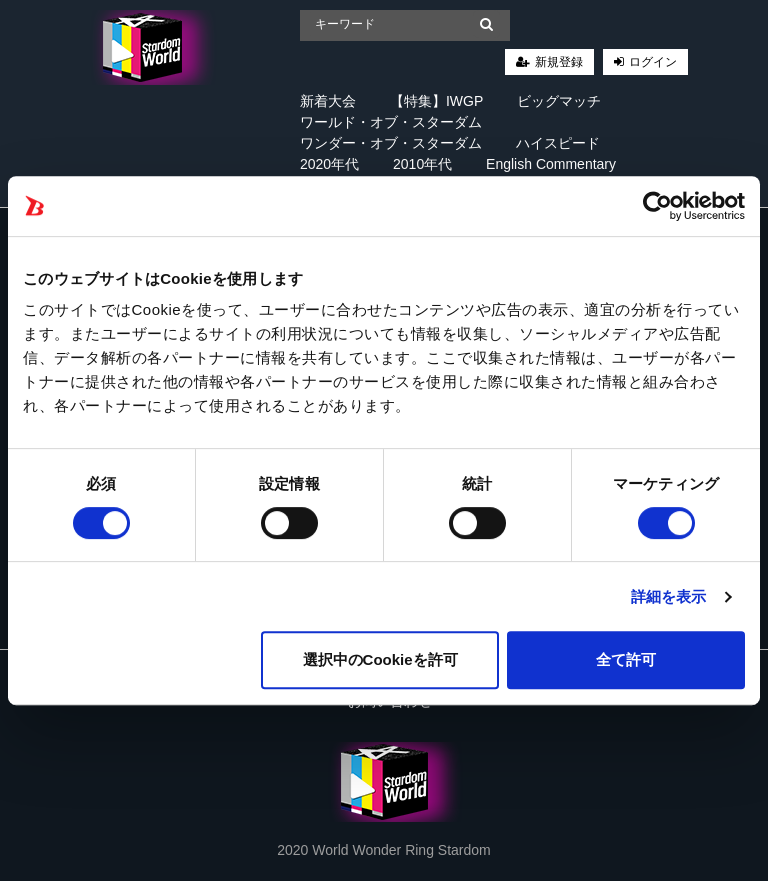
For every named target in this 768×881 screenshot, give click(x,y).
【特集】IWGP (436, 101)
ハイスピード (558, 143)
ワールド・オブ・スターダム (391, 122)
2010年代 (422, 164)
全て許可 (626, 659)
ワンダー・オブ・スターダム (391, 143)
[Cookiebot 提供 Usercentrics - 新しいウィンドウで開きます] (657, 206)
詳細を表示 (669, 596)
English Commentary (551, 164)
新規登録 (559, 62)
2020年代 (329, 164)
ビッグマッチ (559, 101)
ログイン (653, 62)
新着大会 (328, 101)
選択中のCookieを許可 (380, 659)
